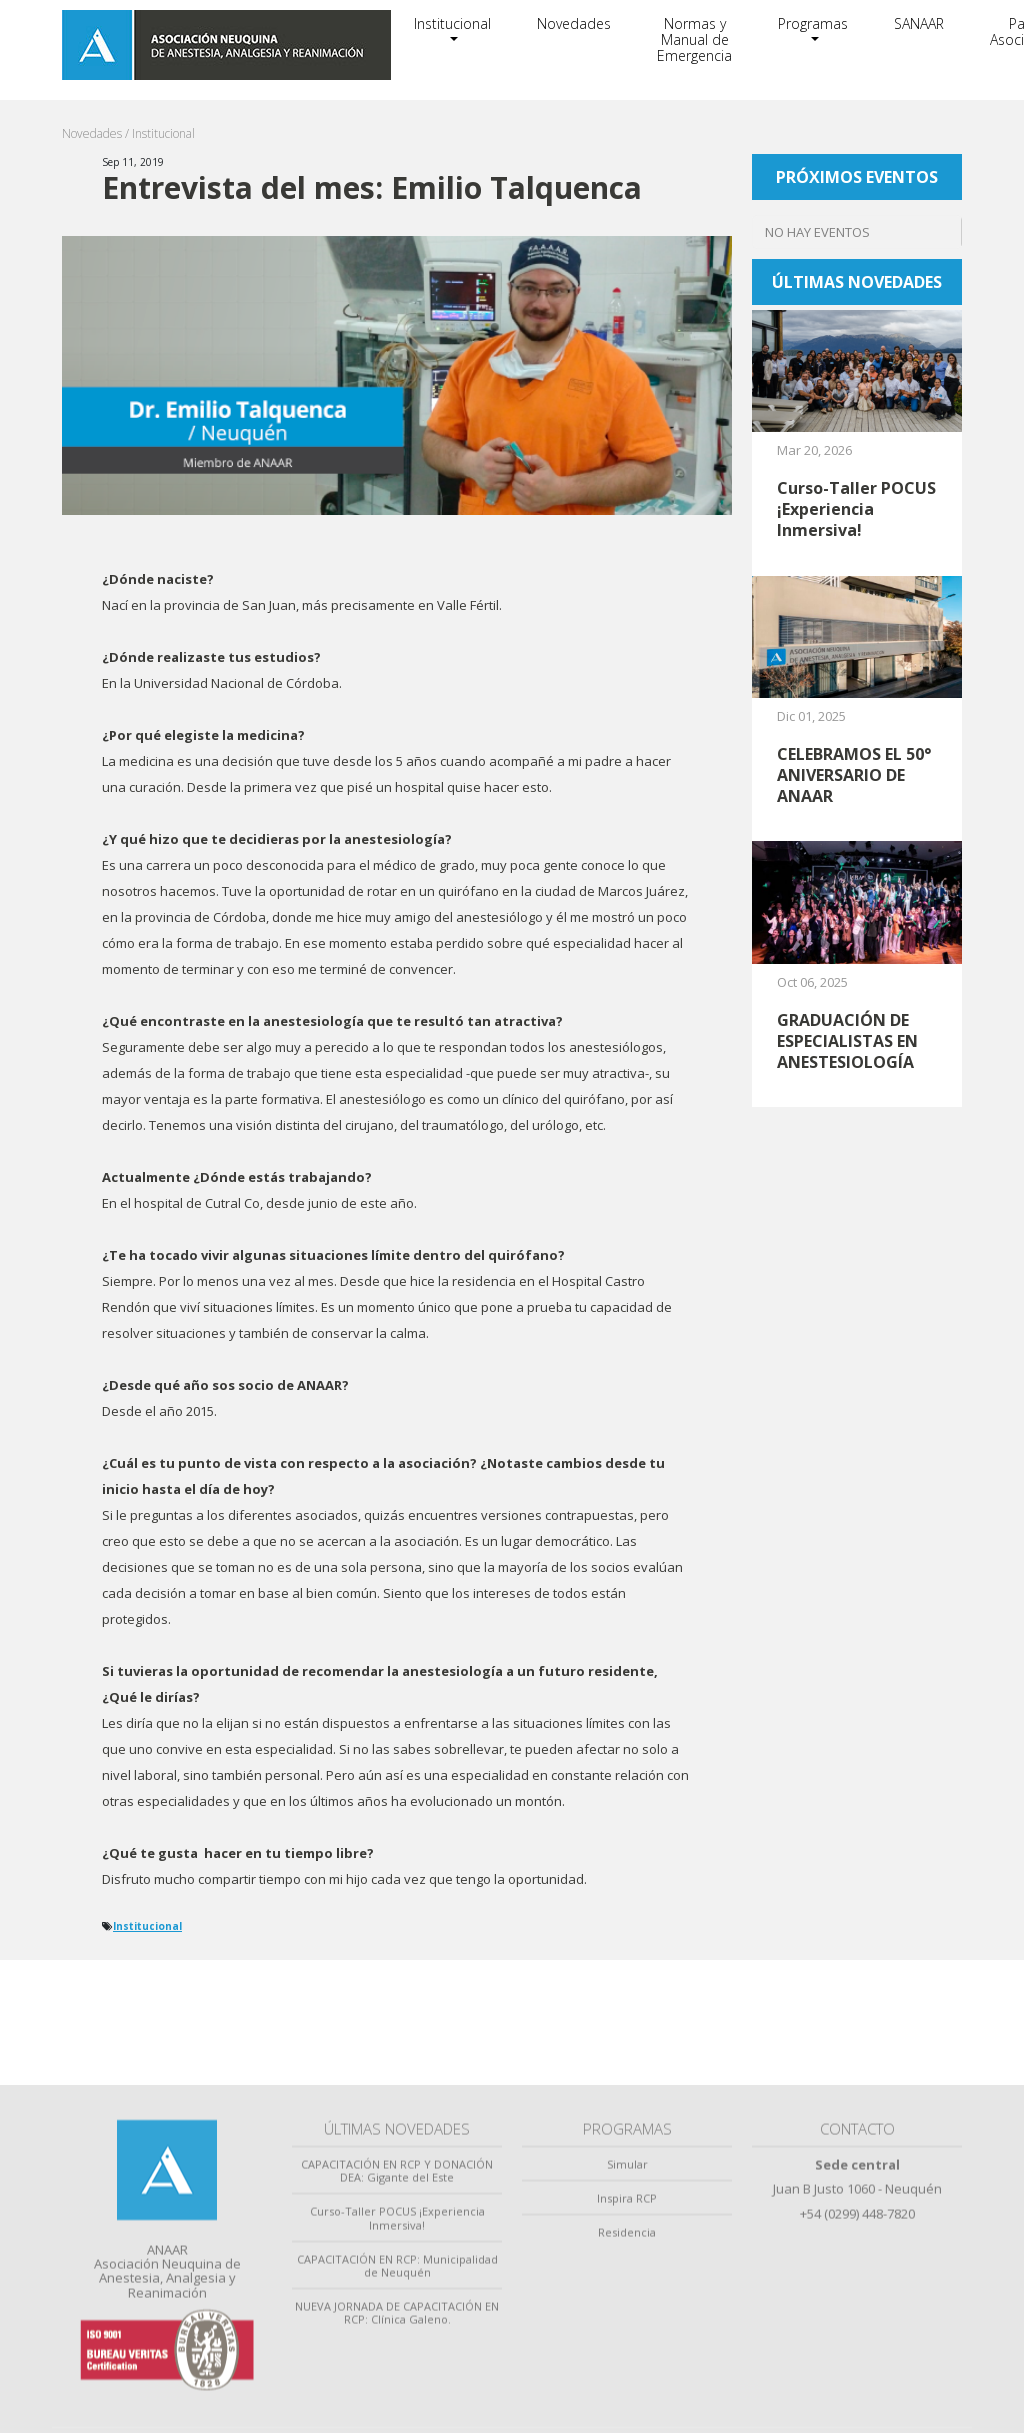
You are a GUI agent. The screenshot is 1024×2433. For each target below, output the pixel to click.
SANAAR (919, 23)
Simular (627, 2350)
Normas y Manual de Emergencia (694, 39)
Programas (813, 23)
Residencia (627, 2419)
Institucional (452, 23)
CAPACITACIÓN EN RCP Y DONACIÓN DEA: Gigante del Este (397, 2357)
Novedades (574, 23)
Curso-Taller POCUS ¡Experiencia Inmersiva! (397, 2405)
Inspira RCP (627, 2384)
